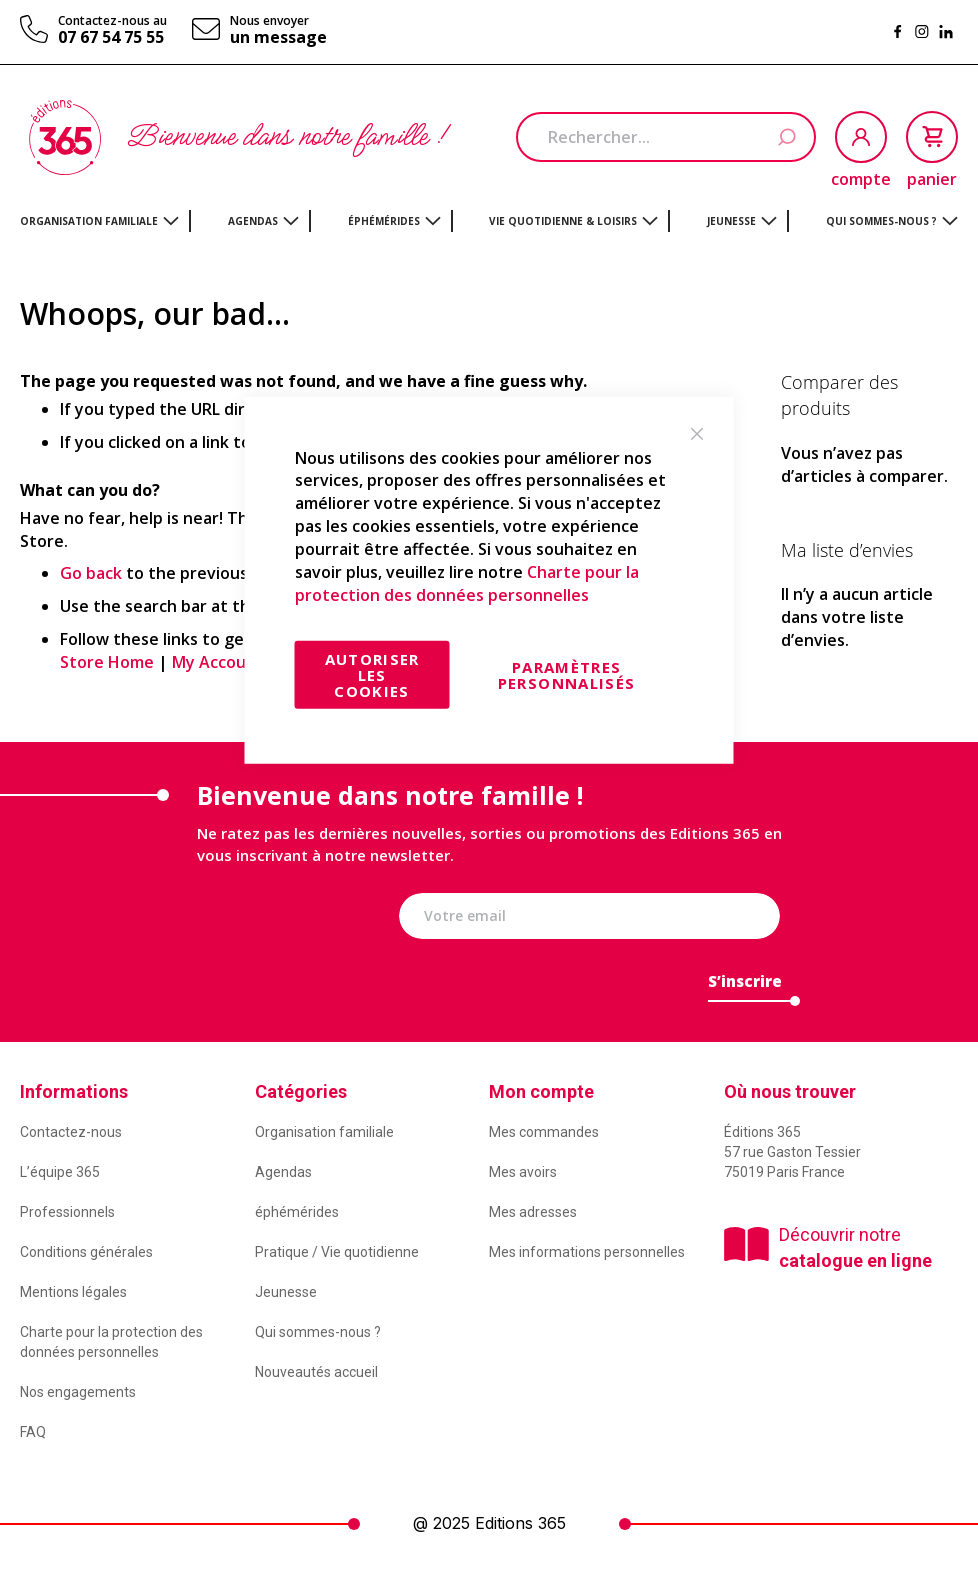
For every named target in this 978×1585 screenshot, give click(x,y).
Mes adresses (533, 1212)
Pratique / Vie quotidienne (337, 1252)
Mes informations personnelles (587, 1252)
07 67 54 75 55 (111, 37)
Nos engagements (78, 1392)
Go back (91, 573)
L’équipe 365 (60, 1172)
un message (278, 37)
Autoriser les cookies (372, 675)
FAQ (33, 1432)
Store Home (107, 662)
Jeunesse (286, 1292)
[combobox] (666, 137)
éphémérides (297, 1212)
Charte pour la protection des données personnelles (467, 582)
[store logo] (65, 137)
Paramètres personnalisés (567, 675)
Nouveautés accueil (316, 1372)
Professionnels (67, 1212)
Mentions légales (73, 1292)
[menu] (489, 221)
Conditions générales (86, 1252)
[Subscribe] (745, 986)
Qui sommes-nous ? (318, 1332)
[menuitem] (99, 221)
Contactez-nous (71, 1132)
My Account (218, 662)
